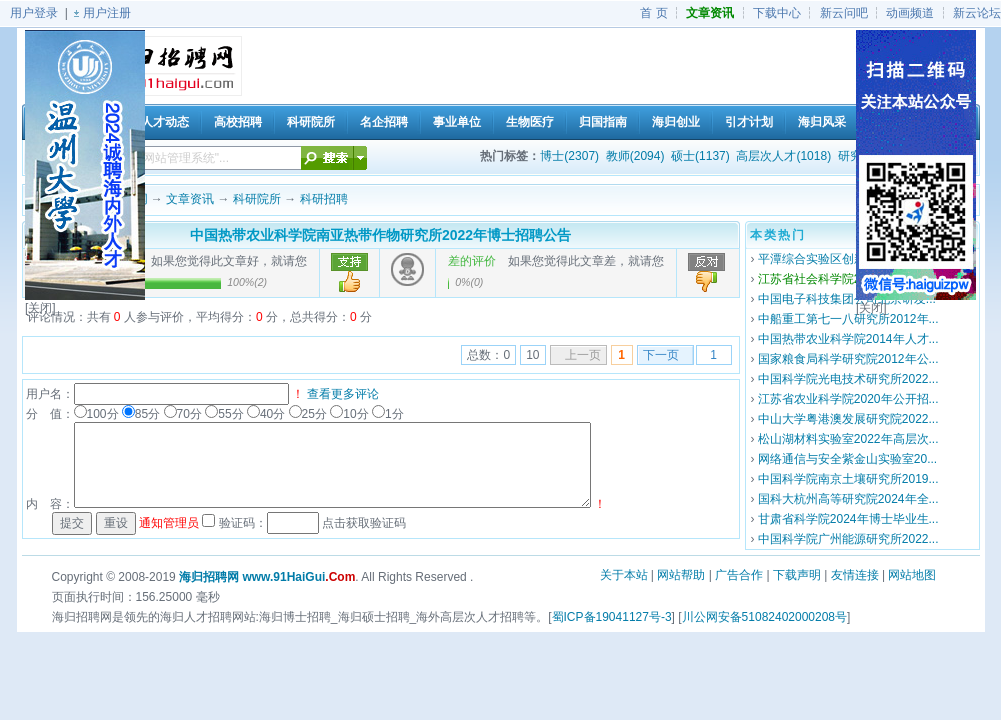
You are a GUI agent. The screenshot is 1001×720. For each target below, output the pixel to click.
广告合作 (739, 575)
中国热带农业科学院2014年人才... (848, 339)
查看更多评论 (343, 394)
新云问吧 (844, 13)
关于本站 (624, 575)
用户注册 (107, 13)
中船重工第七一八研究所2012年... (848, 319)
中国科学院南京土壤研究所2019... (848, 479)
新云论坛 (977, 13)
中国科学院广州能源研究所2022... (848, 539)
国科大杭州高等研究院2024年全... (848, 499)
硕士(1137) (700, 156)
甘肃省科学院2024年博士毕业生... (848, 519)
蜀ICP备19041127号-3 (612, 617)
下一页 (661, 355)
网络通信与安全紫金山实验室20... (847, 459)
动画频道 (910, 13)
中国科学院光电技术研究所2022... (848, 379)
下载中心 (777, 13)
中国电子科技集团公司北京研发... (847, 299)
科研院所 (257, 199)
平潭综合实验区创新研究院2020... (848, 259)
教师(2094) (635, 156)
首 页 (653, 13)
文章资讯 (190, 199)
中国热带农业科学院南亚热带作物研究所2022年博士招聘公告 (380, 235)
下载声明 (797, 575)
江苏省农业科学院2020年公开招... (848, 399)
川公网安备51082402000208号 (764, 617)
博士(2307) (569, 156)
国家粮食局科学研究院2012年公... (848, 359)
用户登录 (34, 13)
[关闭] (40, 308)
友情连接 (855, 575)
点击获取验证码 (364, 523)
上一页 (583, 355)
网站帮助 (681, 575)
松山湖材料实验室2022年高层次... (848, 439)
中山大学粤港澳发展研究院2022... (848, 419)
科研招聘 (324, 199)
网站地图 (912, 575)
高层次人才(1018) (783, 156)
